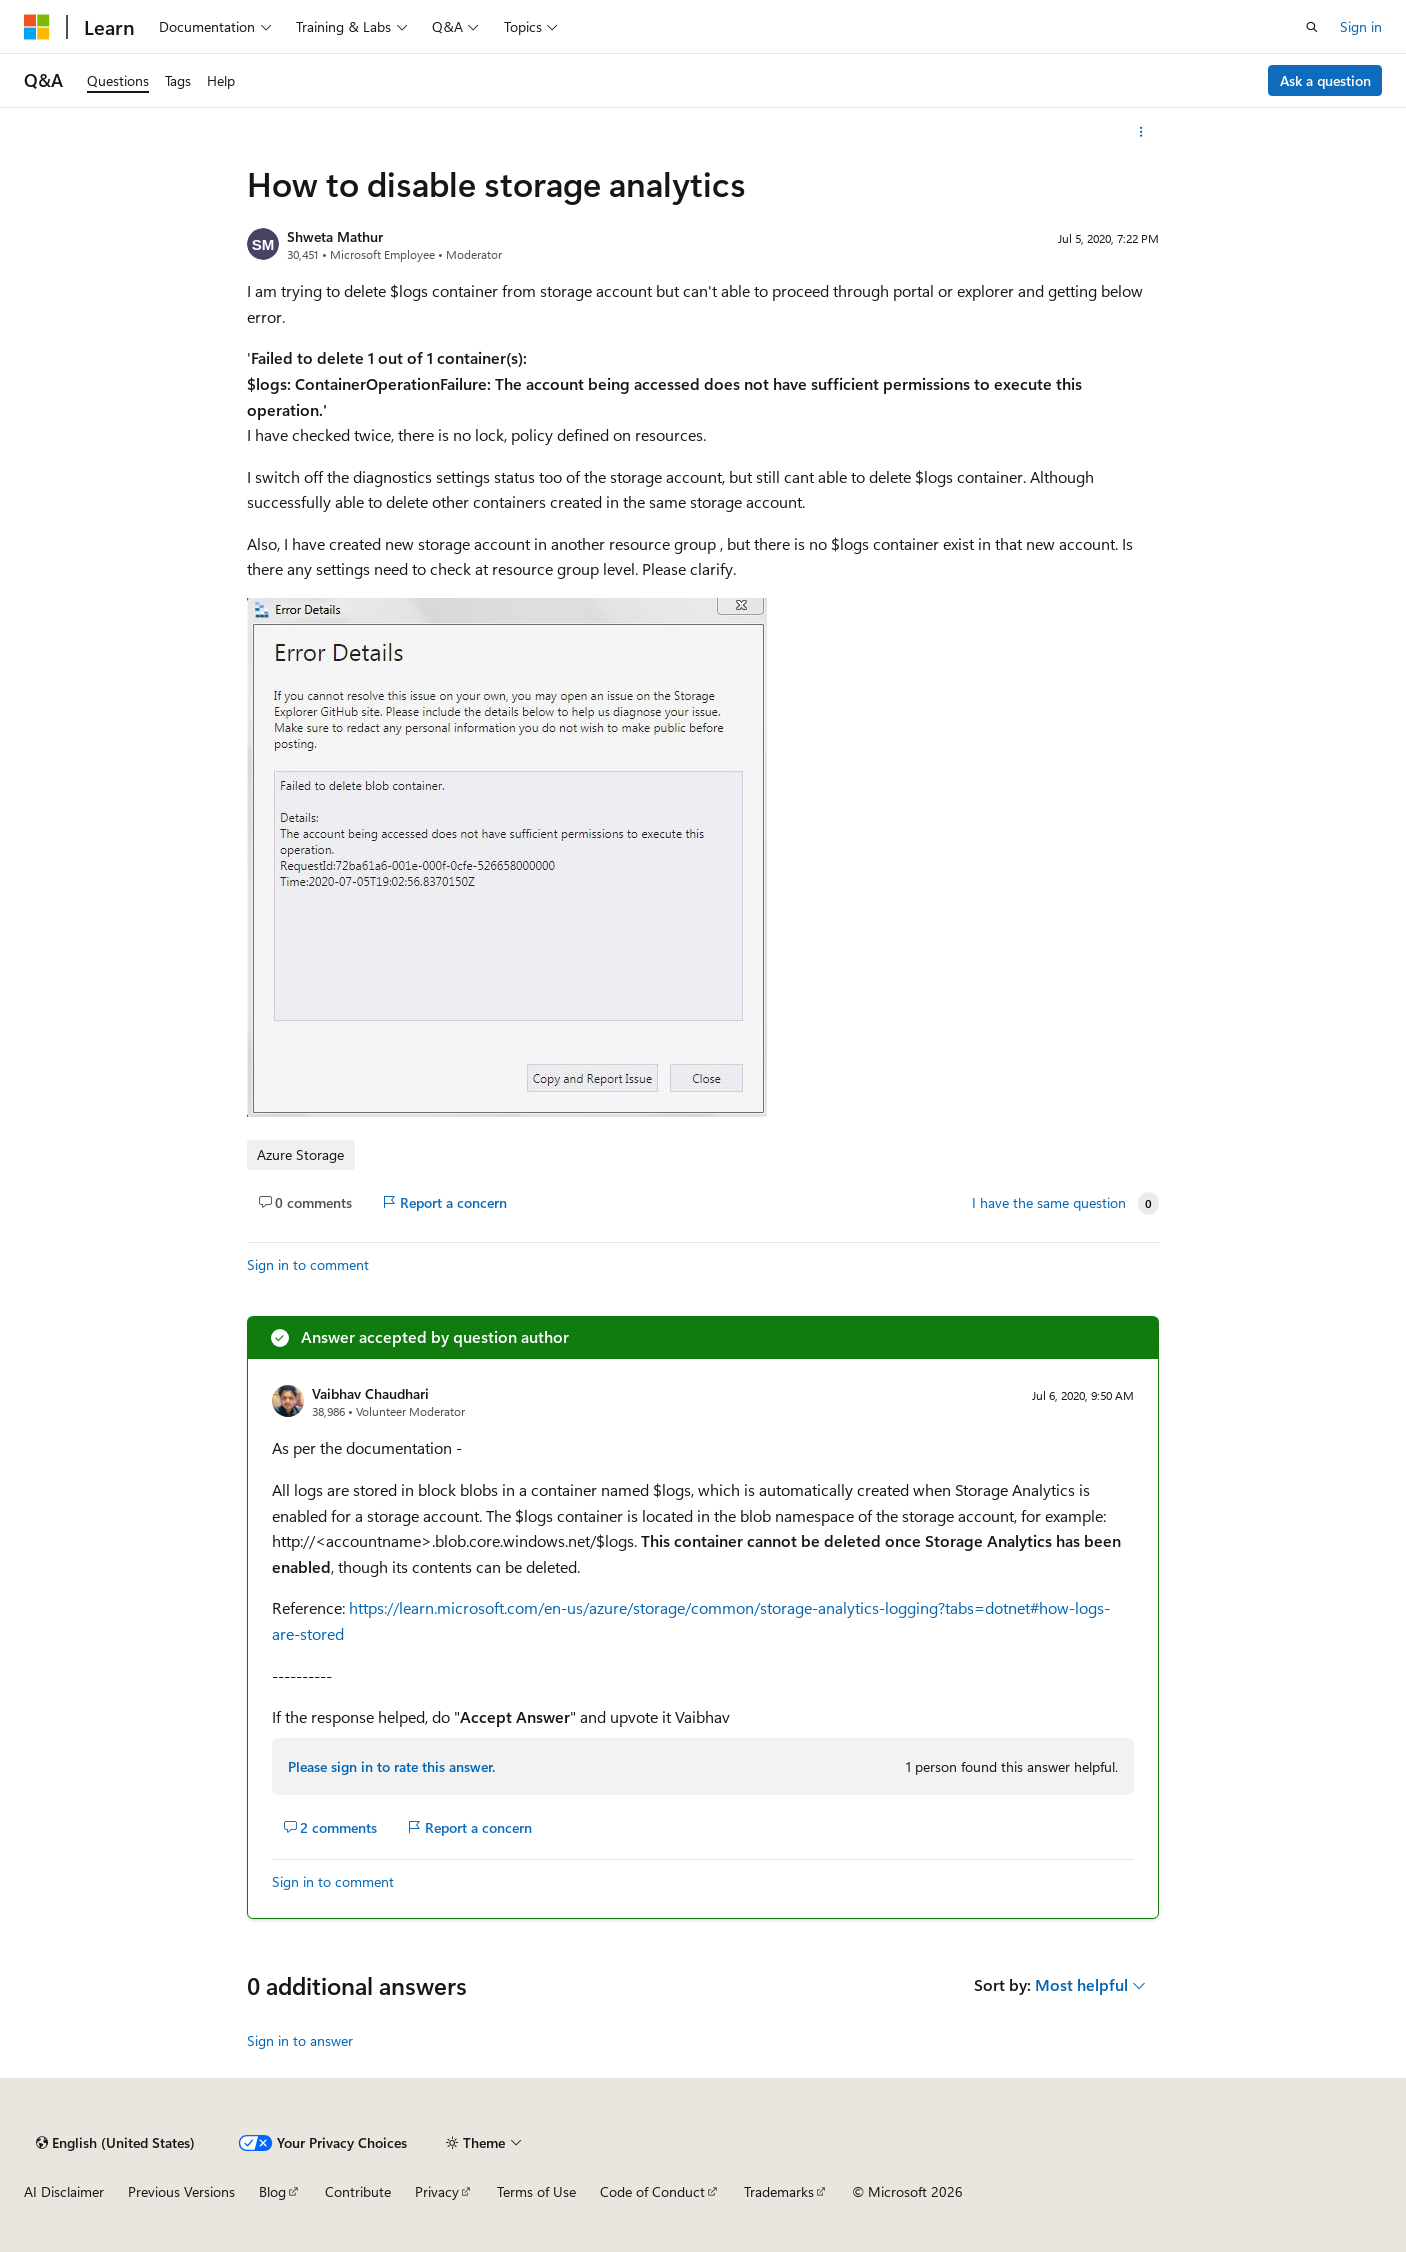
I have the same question (1049, 1203)
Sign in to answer (300, 2040)
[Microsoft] (37, 27)
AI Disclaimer (64, 2191)
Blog (272, 2191)
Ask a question (1325, 80)
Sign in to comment (308, 1264)
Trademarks (779, 2191)
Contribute (358, 2191)
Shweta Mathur (335, 236)
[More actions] (1141, 132)
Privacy (437, 2191)
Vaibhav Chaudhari (370, 1393)
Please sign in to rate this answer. (391, 1766)
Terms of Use (536, 2191)
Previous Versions (181, 2191)
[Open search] (1312, 27)
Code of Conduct (652, 2191)
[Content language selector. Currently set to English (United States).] (115, 2143)
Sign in (1361, 26)
